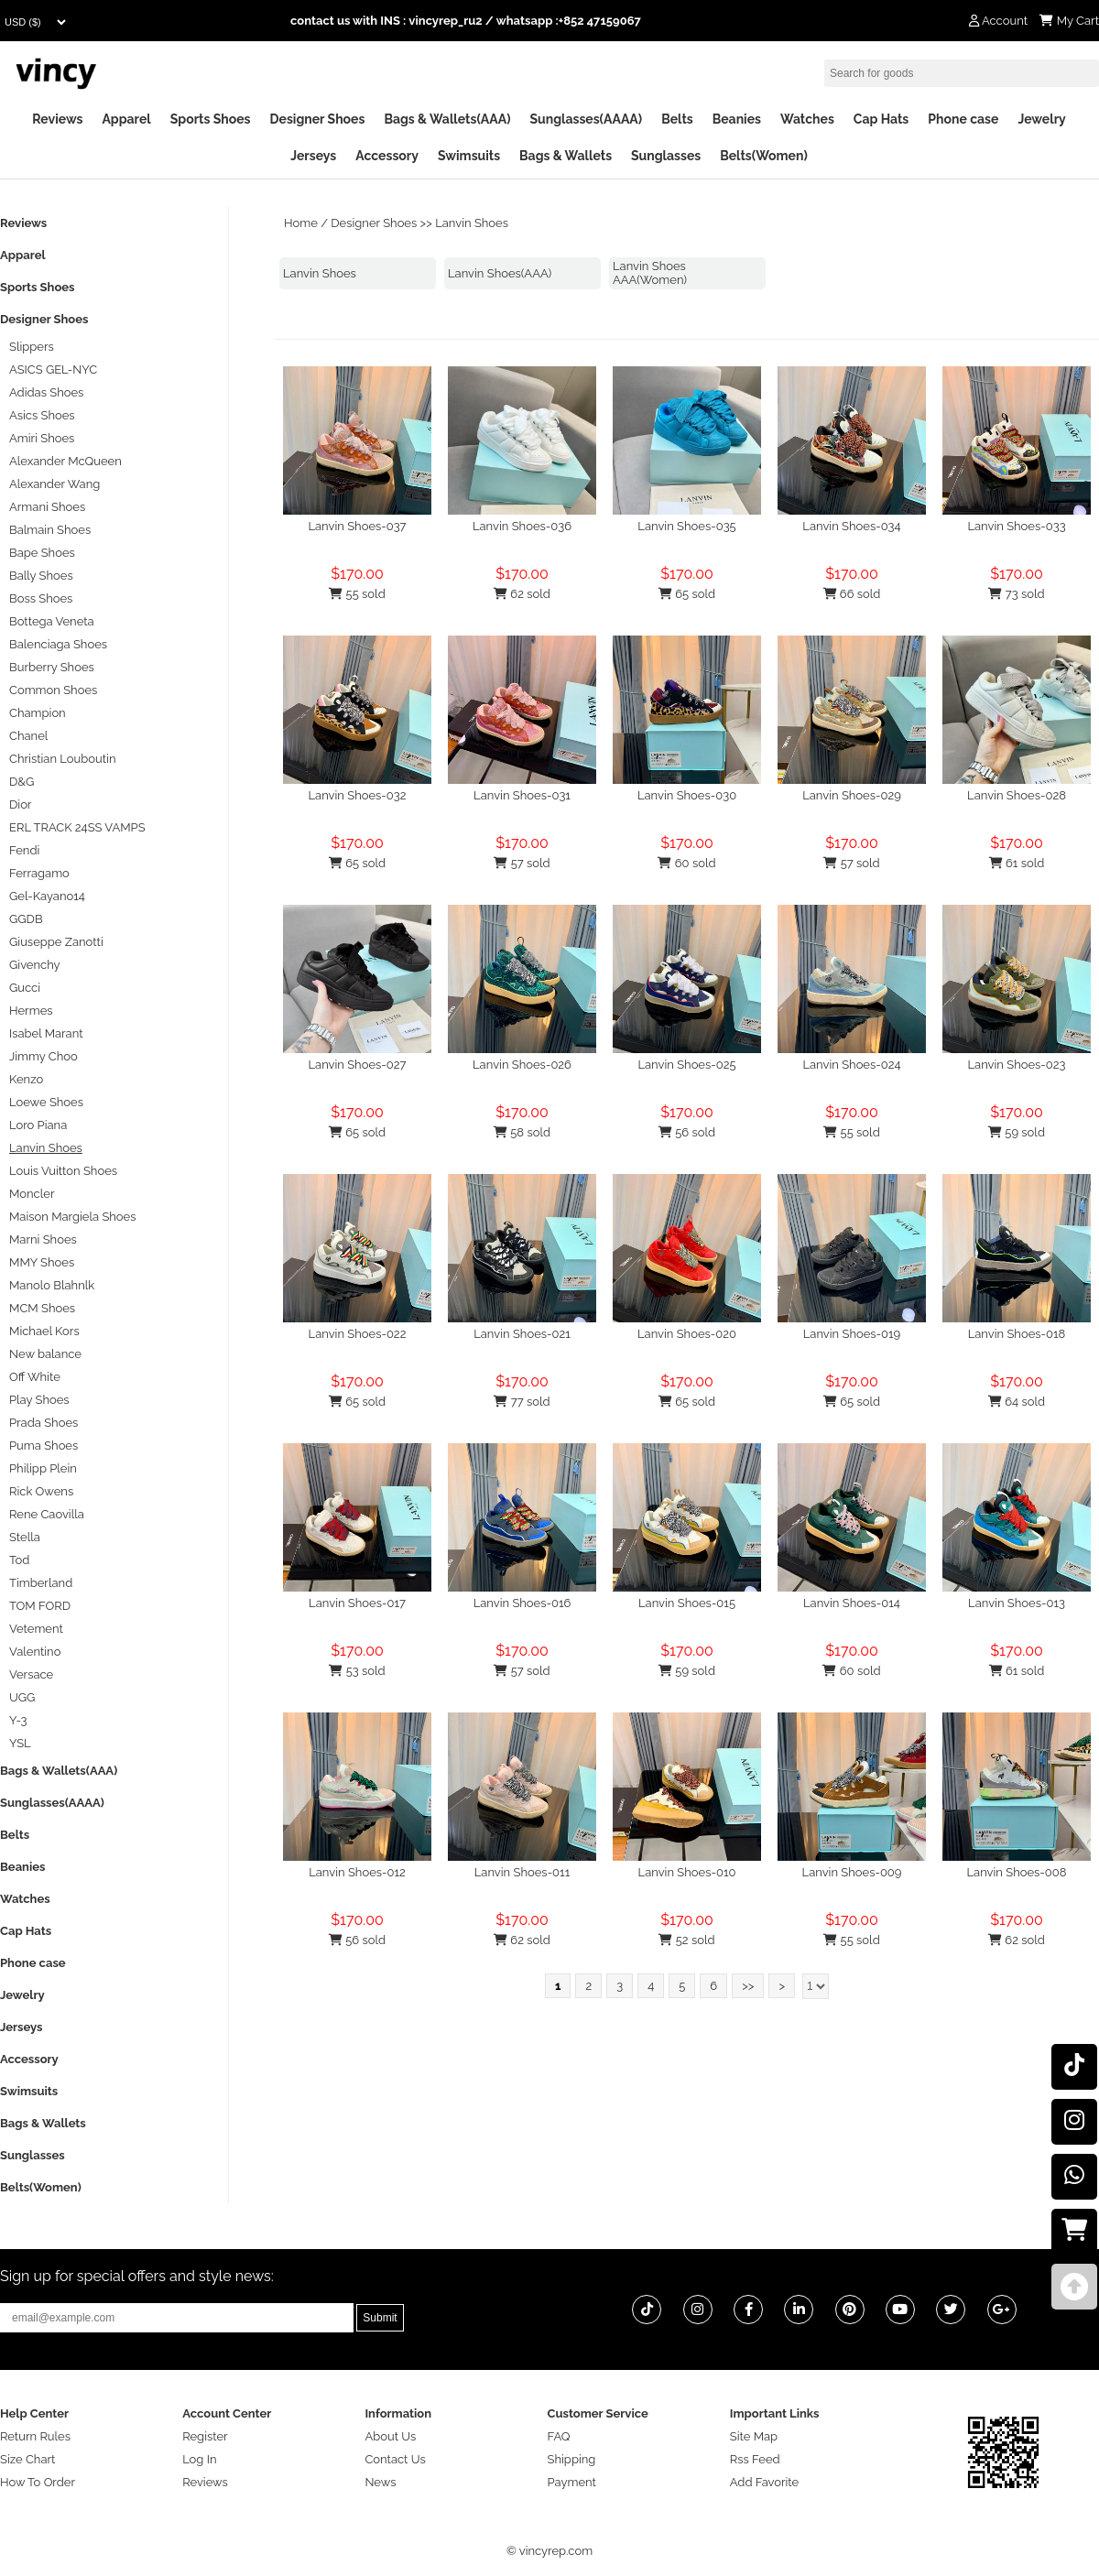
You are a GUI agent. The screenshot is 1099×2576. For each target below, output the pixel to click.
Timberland (40, 1583)
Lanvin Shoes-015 (686, 1603)
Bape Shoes (42, 553)
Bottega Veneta (51, 621)
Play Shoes (39, 1400)
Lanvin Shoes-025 (686, 1064)
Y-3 (18, 1720)
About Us (390, 2436)
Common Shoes (53, 690)
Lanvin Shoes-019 (852, 1334)
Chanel (28, 736)
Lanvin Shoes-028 (1016, 795)
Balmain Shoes (50, 530)
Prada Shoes (43, 1422)
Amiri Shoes (41, 438)
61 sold (1017, 863)
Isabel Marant (46, 1033)
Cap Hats (881, 119)
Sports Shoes (210, 119)
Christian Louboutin (62, 759)
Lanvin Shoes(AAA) (499, 273)
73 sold (1016, 594)
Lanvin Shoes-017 (357, 1603)
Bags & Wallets (565, 155)
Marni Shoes (43, 1239)
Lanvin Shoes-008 (1017, 1872)
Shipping (572, 2459)
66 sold (852, 594)
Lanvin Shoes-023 (1016, 1064)
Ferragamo (39, 873)
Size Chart (27, 2459)
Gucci (24, 988)
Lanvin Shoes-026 (522, 1064)
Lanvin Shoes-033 (1016, 526)
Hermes (31, 1010)
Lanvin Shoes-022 (358, 1334)
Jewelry (1041, 119)
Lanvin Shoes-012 (357, 1872)
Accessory (387, 155)
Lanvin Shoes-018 (1017, 1334)
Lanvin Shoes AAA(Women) (650, 273)
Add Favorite (764, 2482)
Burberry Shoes (51, 667)
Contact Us (395, 2459)
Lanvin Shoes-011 (522, 1872)
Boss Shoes (40, 598)
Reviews (57, 119)
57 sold (522, 863)
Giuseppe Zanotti (56, 942)
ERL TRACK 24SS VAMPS (77, 827)
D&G (21, 781)
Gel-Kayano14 (47, 896)
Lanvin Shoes (471, 223)
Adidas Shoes (46, 392)
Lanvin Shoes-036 (522, 526)
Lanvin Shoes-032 (357, 795)
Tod (19, 1560)
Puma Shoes (43, 1445)
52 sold (686, 1940)
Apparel (126, 119)
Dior (20, 804)
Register (205, 2436)
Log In (199, 2459)
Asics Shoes (42, 415)
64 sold (1016, 1401)
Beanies (737, 119)
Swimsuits (469, 155)
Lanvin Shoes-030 (686, 795)
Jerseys (313, 155)
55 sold (357, 594)
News (380, 2482)
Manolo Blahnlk (51, 1285)
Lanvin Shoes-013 (1016, 1603)
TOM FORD (40, 1606)
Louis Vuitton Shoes (63, 1171)
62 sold (522, 594)
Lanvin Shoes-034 (851, 526)
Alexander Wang (54, 484)
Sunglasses (666, 155)
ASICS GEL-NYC (53, 369)
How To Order (37, 2482)
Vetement (36, 1629)
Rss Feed (755, 2459)
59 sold (1016, 1132)
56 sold (686, 1132)
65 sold (686, 594)
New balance (45, 1354)
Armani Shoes (47, 507)
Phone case (963, 119)
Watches (807, 119)
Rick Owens (41, 1491)
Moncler (31, 1194)
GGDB (26, 919)
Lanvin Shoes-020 (686, 1334)
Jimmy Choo (43, 1056)
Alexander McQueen (65, 461)
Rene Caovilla (46, 1514)
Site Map (754, 2436)
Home (301, 223)
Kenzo (26, 1079)
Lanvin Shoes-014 (851, 1603)
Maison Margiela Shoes (72, 1216)
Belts (677, 119)
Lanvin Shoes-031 (522, 795)
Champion (37, 713)
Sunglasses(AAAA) (585, 119)
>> (748, 1986)
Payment (572, 2482)
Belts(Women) (764, 155)
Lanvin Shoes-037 (357, 526)
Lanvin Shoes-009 (852, 1872)
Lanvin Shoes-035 (686, 526)
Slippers (31, 346)
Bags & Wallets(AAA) (447, 119)
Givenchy (34, 965)
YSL (20, 1743)
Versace (31, 1674)
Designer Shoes (317, 119)
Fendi (24, 850)
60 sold (686, 863)
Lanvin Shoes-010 (687, 1872)
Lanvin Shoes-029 (851, 795)
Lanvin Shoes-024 (851, 1064)
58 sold (522, 1132)
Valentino (34, 1651)
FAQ (559, 2436)
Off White (34, 1377)
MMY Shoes (41, 1262)
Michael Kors (44, 1331)
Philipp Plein (43, 1468)
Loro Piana (38, 1125)
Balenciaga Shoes (58, 644)
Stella (24, 1537)
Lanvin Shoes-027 (357, 1064)
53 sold (357, 1671)
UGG (22, 1697)
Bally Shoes (41, 575)
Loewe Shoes (46, 1102)
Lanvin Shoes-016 (522, 1603)
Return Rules (35, 2436)
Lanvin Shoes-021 (522, 1334)
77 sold (522, 1401)
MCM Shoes (42, 1308)
